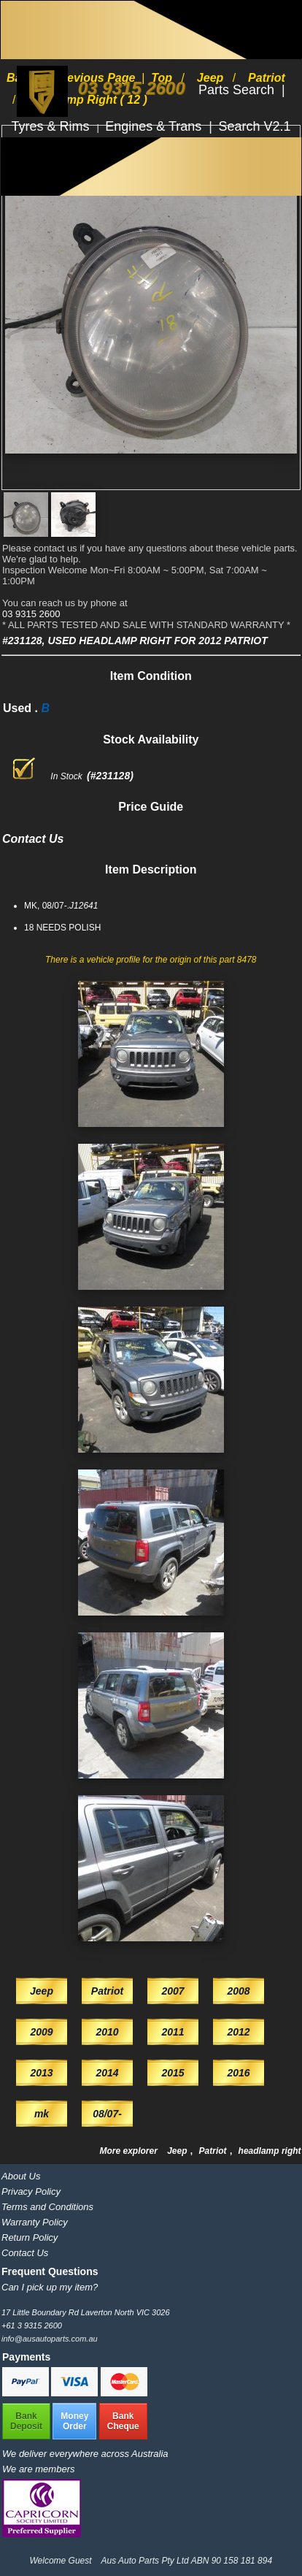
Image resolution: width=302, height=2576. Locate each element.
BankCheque (123, 2421)
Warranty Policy (34, 2222)
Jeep (178, 2151)
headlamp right (270, 2151)
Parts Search (238, 90)
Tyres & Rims (52, 126)
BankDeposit (26, 2421)
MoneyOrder (74, 2421)
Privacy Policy (31, 2191)
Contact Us (24, 2252)
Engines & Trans (155, 126)
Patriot (214, 2151)
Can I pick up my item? (49, 2287)
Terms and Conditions (47, 2206)
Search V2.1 (254, 126)
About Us (20, 2176)
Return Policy (29, 2237)
